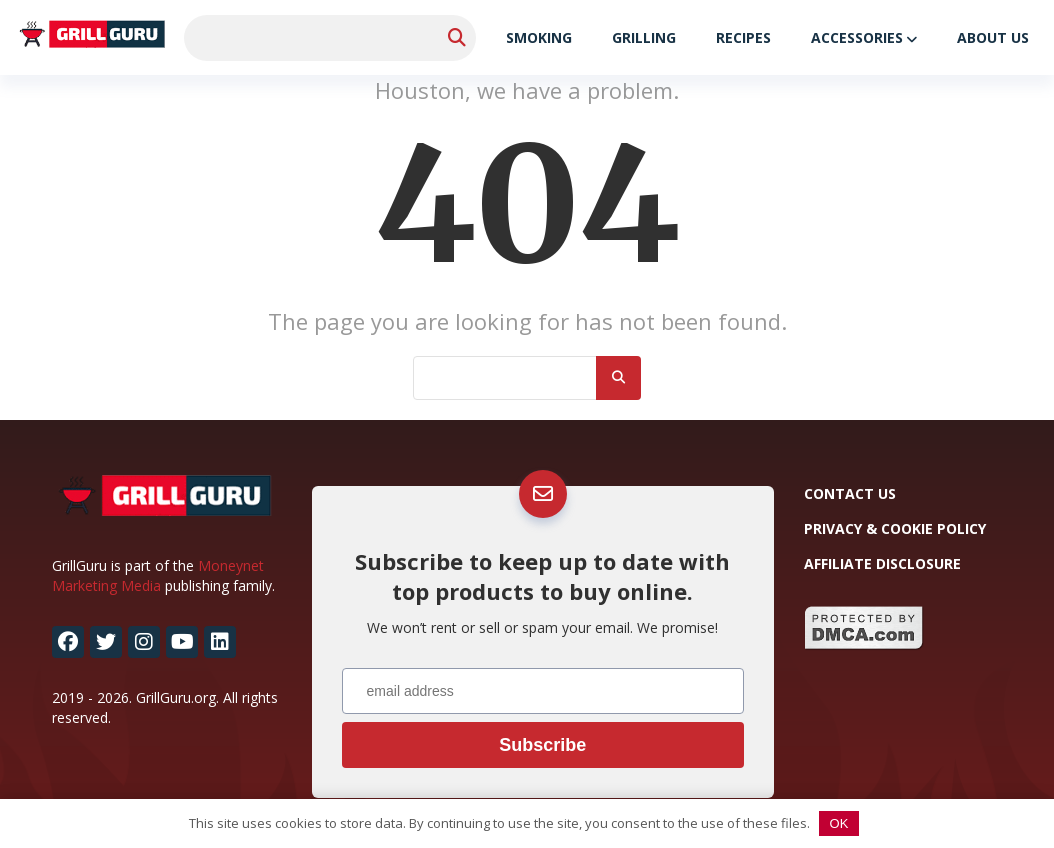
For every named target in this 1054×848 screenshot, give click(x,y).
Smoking (539, 37)
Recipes (743, 37)
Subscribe (542, 745)
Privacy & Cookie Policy (895, 528)
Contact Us (850, 493)
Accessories (857, 37)
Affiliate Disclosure (882, 563)
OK (839, 823)
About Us (993, 37)
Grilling (644, 37)
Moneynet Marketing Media (158, 575)
